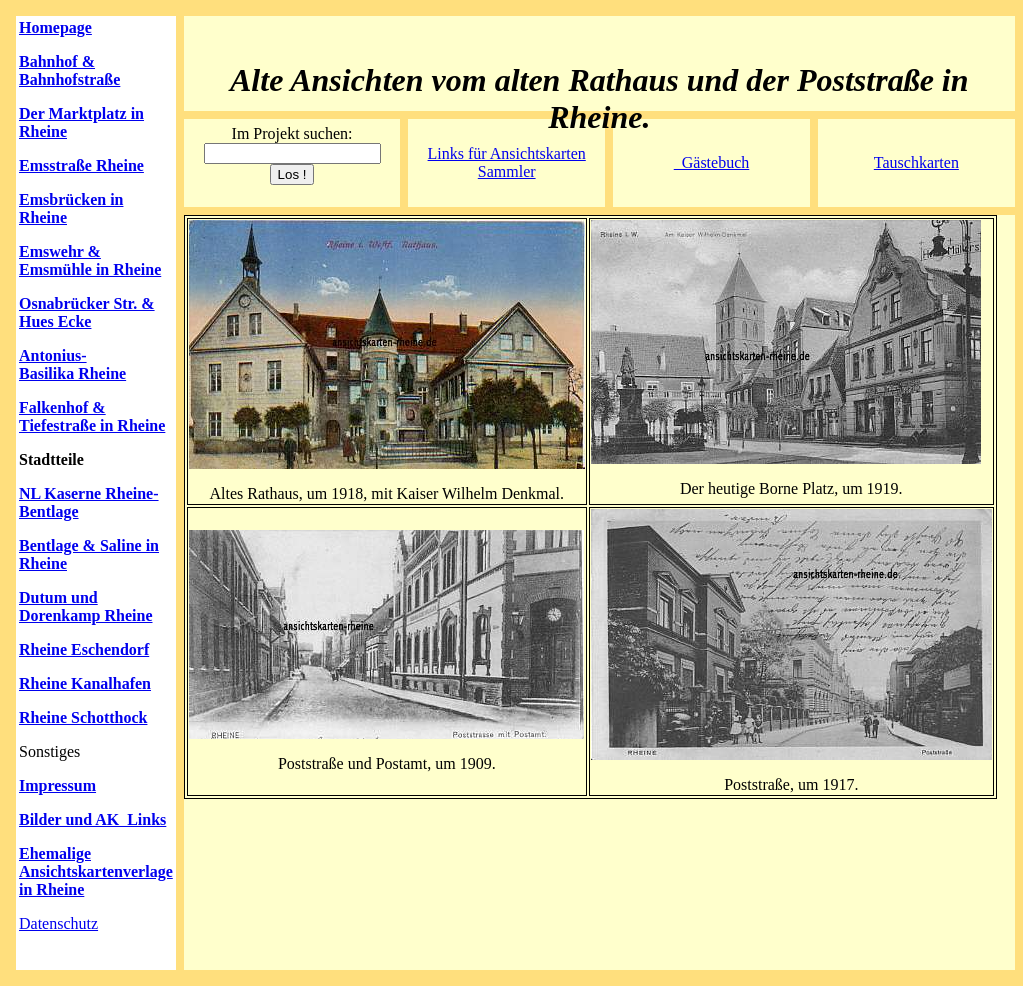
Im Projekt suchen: (292, 133)
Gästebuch (712, 162)
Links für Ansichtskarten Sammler (507, 162)
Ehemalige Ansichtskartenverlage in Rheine (96, 871)
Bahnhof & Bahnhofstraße (69, 70)
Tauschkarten (916, 162)
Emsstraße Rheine (81, 165)
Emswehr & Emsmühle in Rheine (90, 260)
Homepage (55, 27)
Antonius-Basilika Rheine (72, 364)
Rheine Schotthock (83, 717)
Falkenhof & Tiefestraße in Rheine (92, 416)
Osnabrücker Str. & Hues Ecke (87, 312)
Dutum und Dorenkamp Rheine (86, 606)
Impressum (57, 785)
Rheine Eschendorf (84, 649)
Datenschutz (58, 923)
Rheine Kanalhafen (85, 683)
